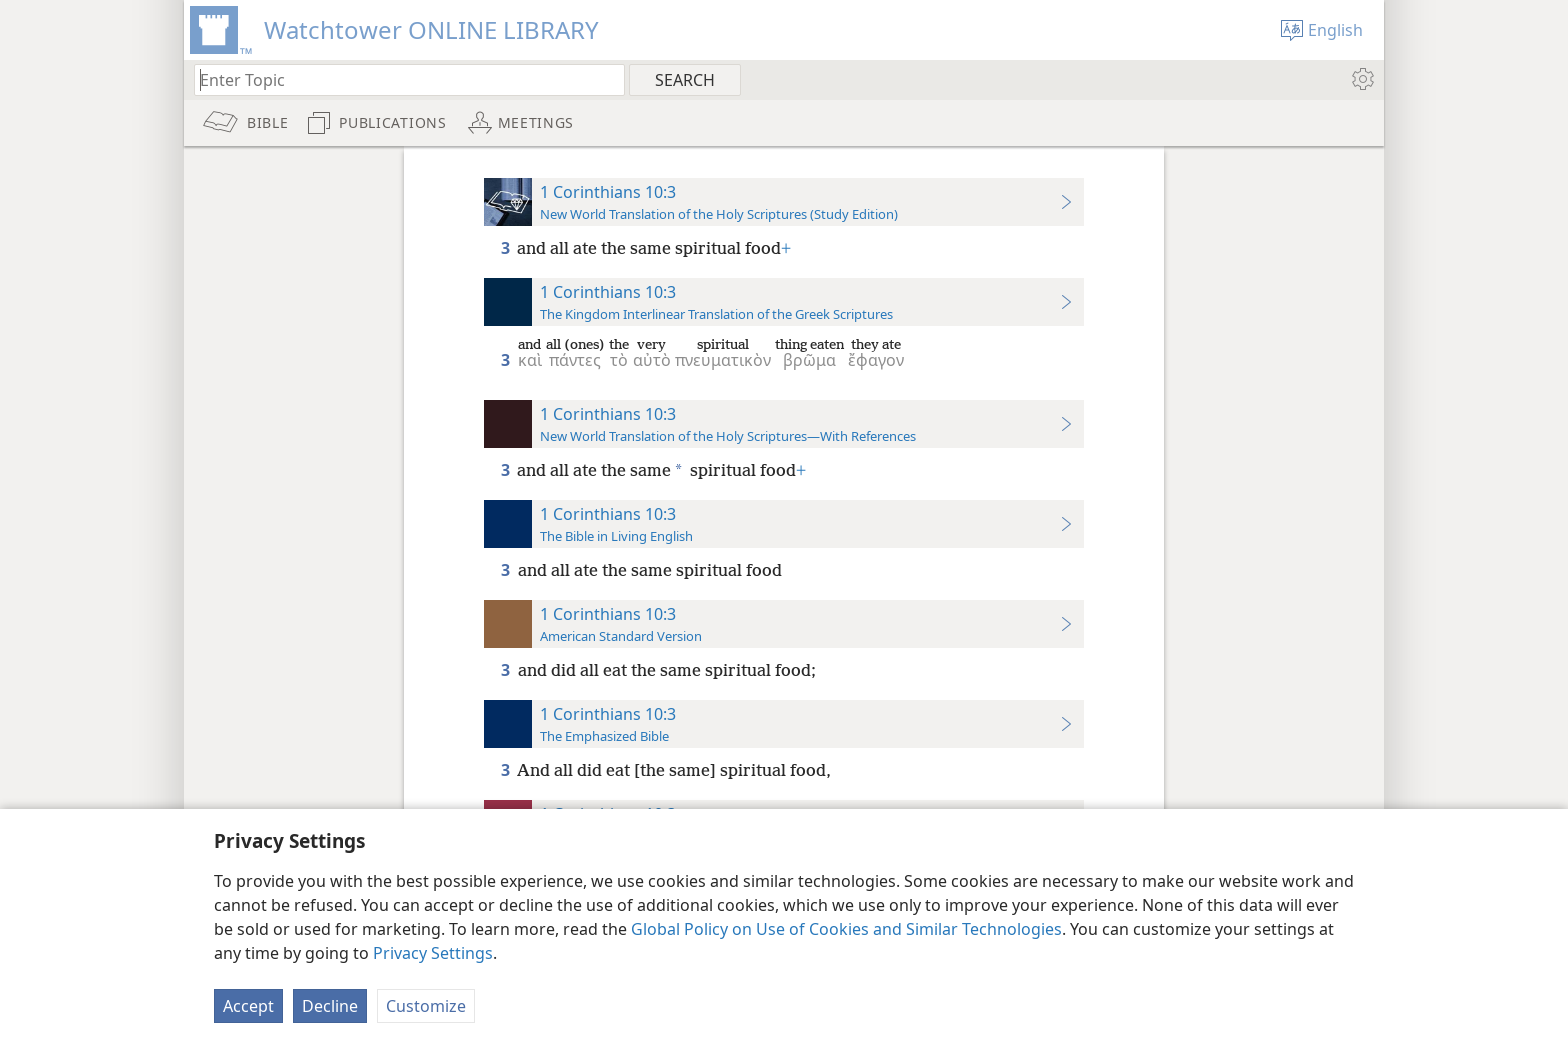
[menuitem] (1361, 79)
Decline (330, 1006)
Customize (426, 1006)
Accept (248, 1006)
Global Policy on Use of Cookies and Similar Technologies (846, 929)
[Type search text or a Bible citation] (400, 79)
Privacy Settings (433, 953)
